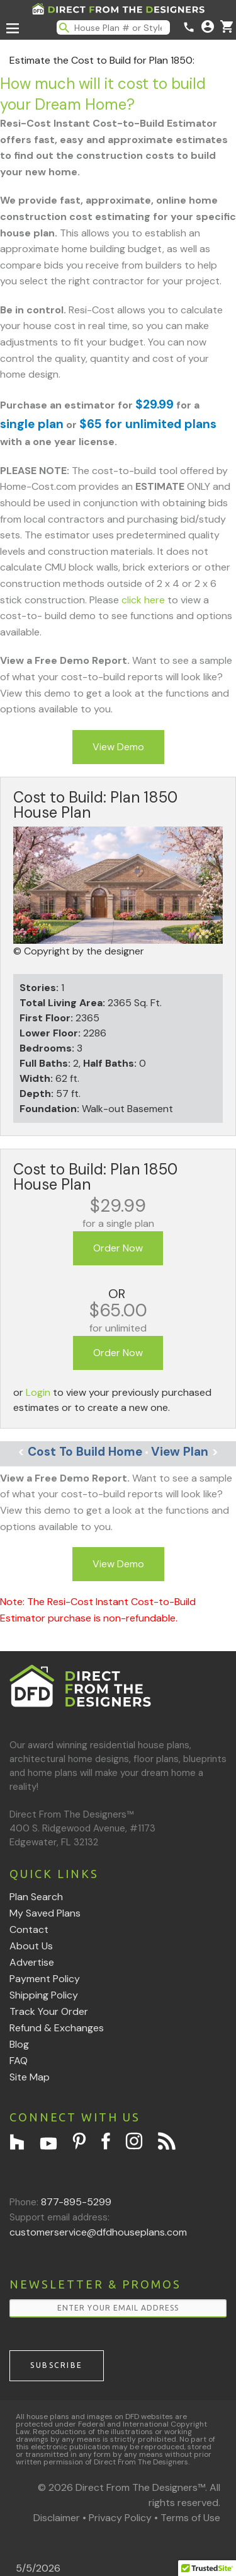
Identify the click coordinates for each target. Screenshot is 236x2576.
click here (143, 599)
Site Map (29, 2077)
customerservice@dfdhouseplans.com (98, 2232)
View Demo (118, 746)
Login (38, 1392)
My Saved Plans (45, 1913)
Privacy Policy (120, 2517)
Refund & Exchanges (56, 2027)
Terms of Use (190, 2517)
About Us (31, 1945)
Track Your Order (48, 2011)
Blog (19, 2044)
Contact (28, 1929)
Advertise (31, 1962)
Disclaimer (56, 2517)
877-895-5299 (76, 2201)
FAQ (18, 2060)
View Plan (184, 1451)
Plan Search (36, 1896)
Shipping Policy (43, 1995)
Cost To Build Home (80, 1451)
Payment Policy (44, 1978)
